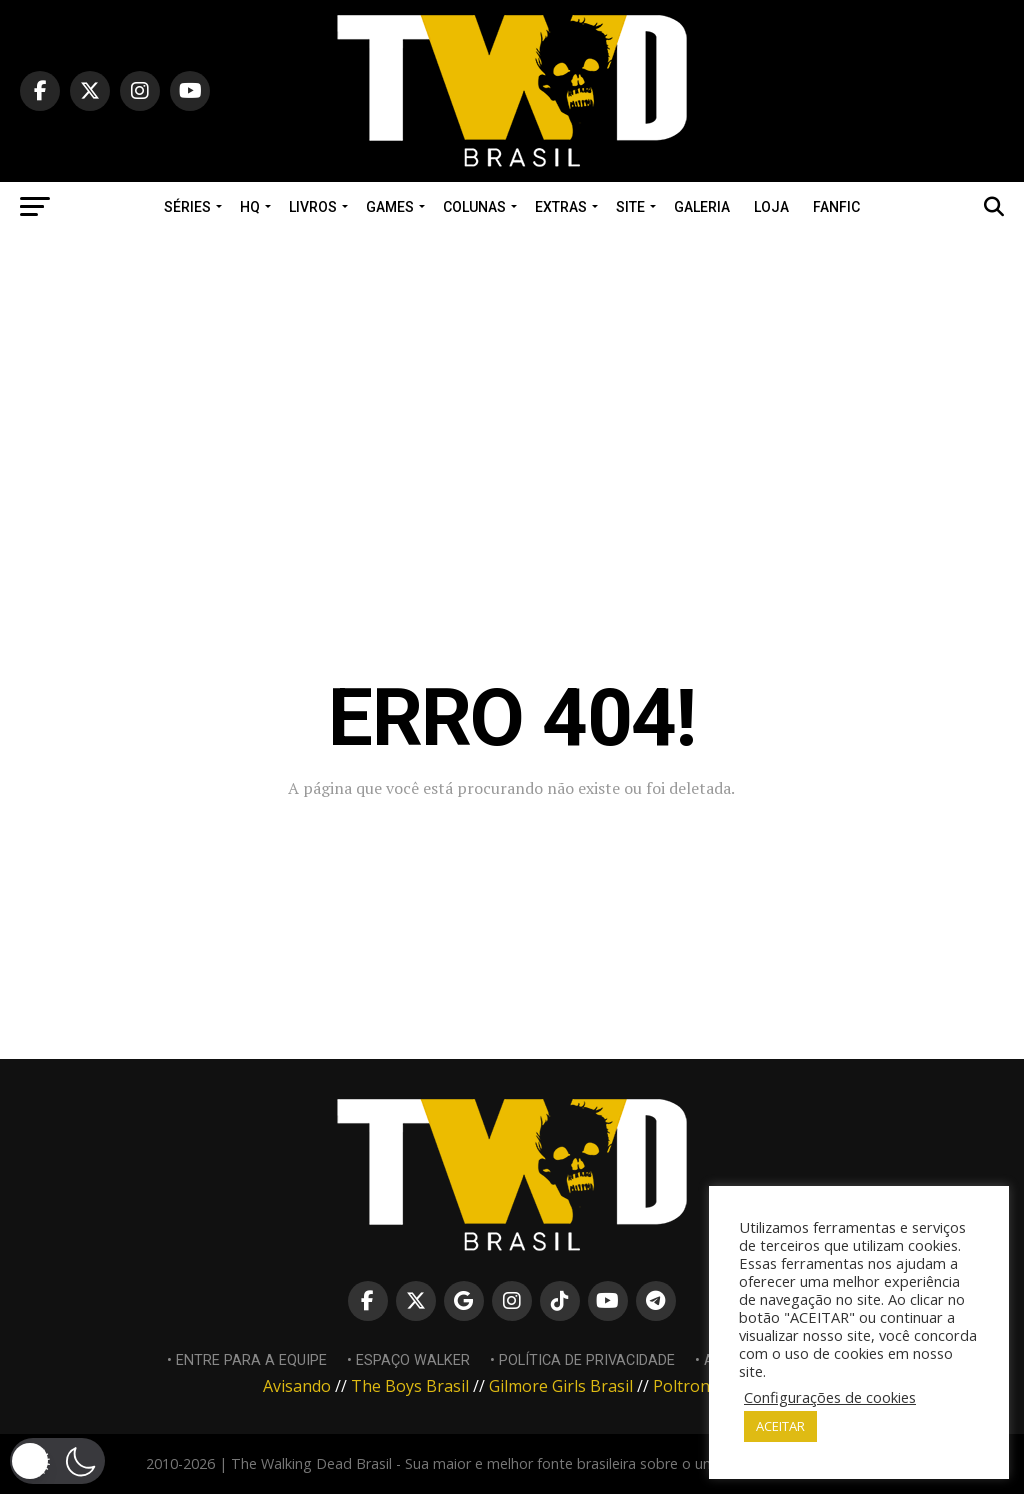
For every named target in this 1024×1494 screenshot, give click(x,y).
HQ (250, 207)
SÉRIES (187, 207)
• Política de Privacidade (582, 1360)
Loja (771, 207)
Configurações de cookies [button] (830, 1397)
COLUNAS (474, 207)
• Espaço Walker (408, 1360)
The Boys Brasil (410, 1386)
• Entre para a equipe (247, 1360)
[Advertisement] (512, 372)
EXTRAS (561, 207)
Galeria (702, 207)
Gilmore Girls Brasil (561, 1386)
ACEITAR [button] (780, 1426)
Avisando (297, 1386)
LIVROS (313, 207)
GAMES (390, 207)
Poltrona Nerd (707, 1386)
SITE (630, 207)
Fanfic (836, 207)
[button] (57, 1461)
